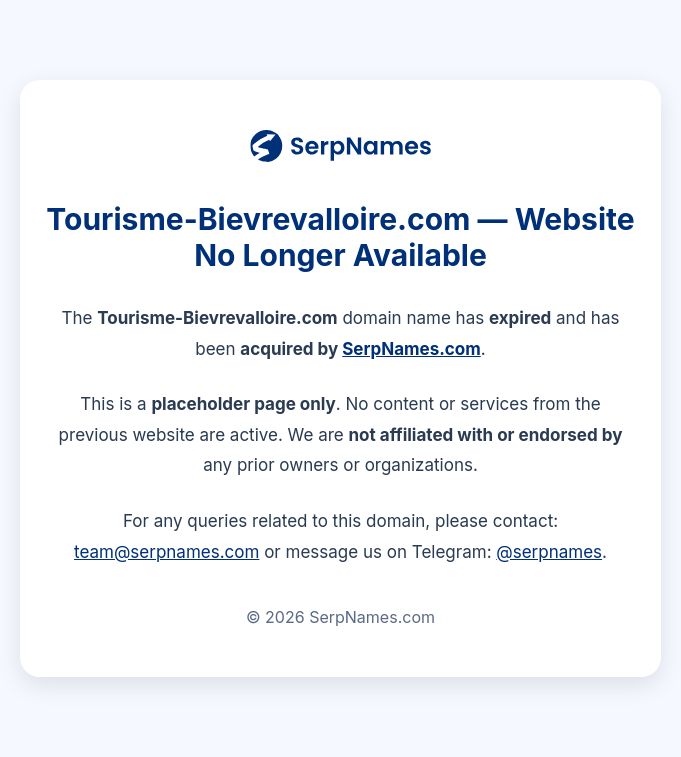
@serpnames (549, 552)
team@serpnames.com (166, 552)
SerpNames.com (411, 349)
